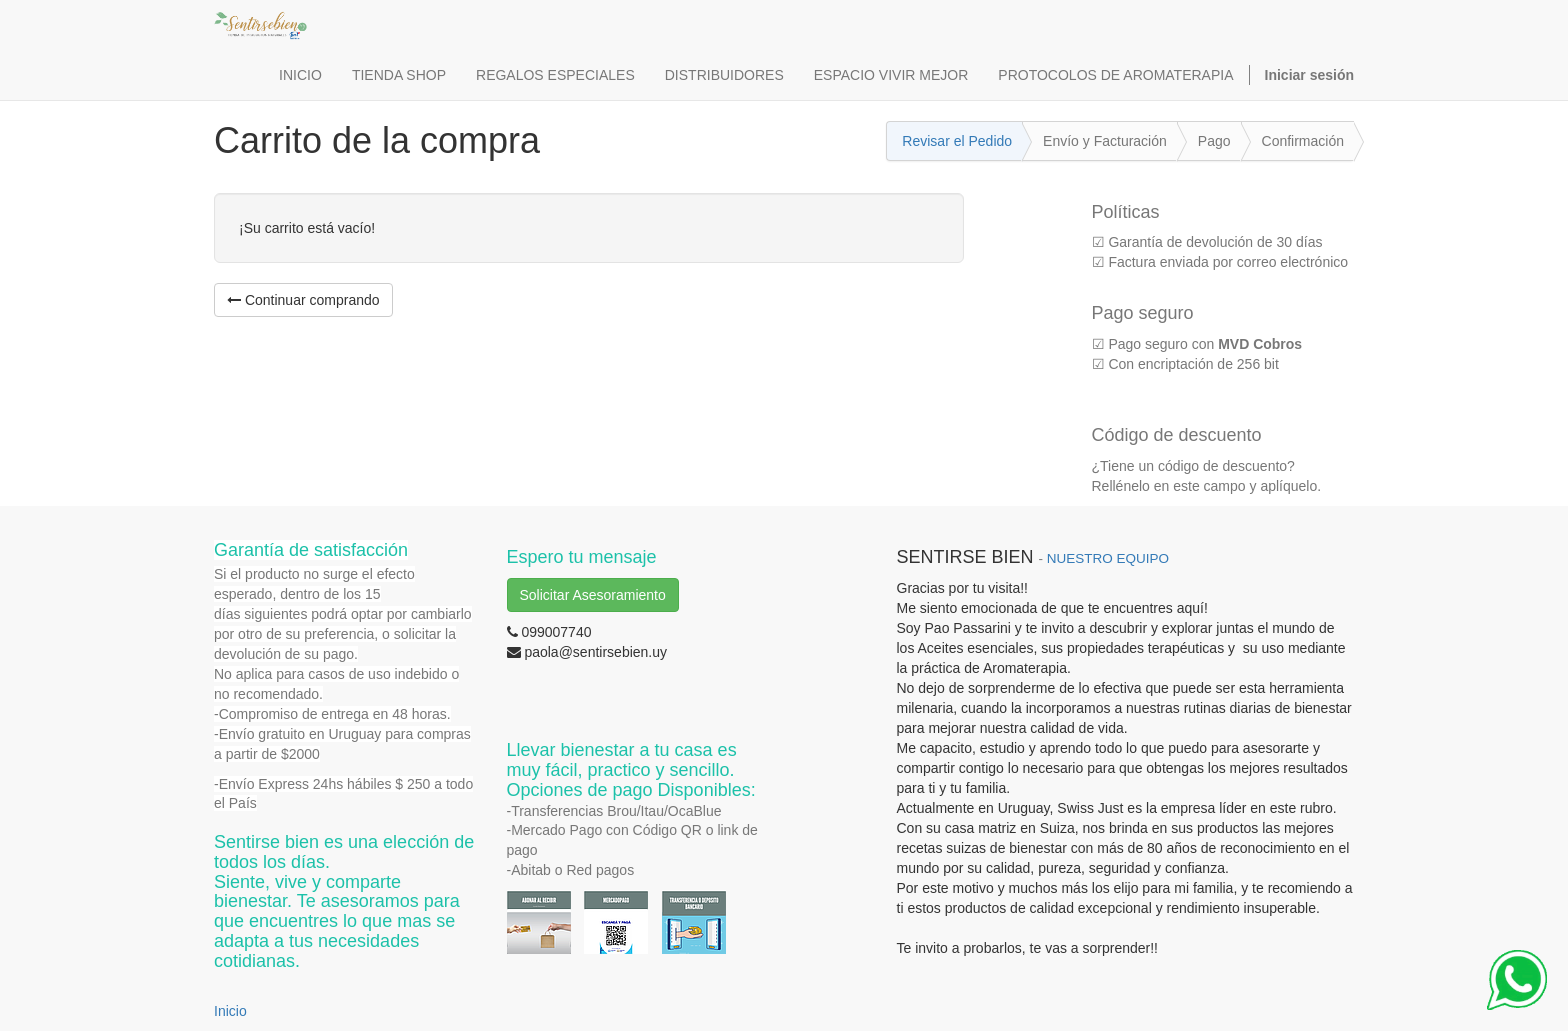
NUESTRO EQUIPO (1108, 558)
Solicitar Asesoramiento (593, 595)
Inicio (230, 1011)
